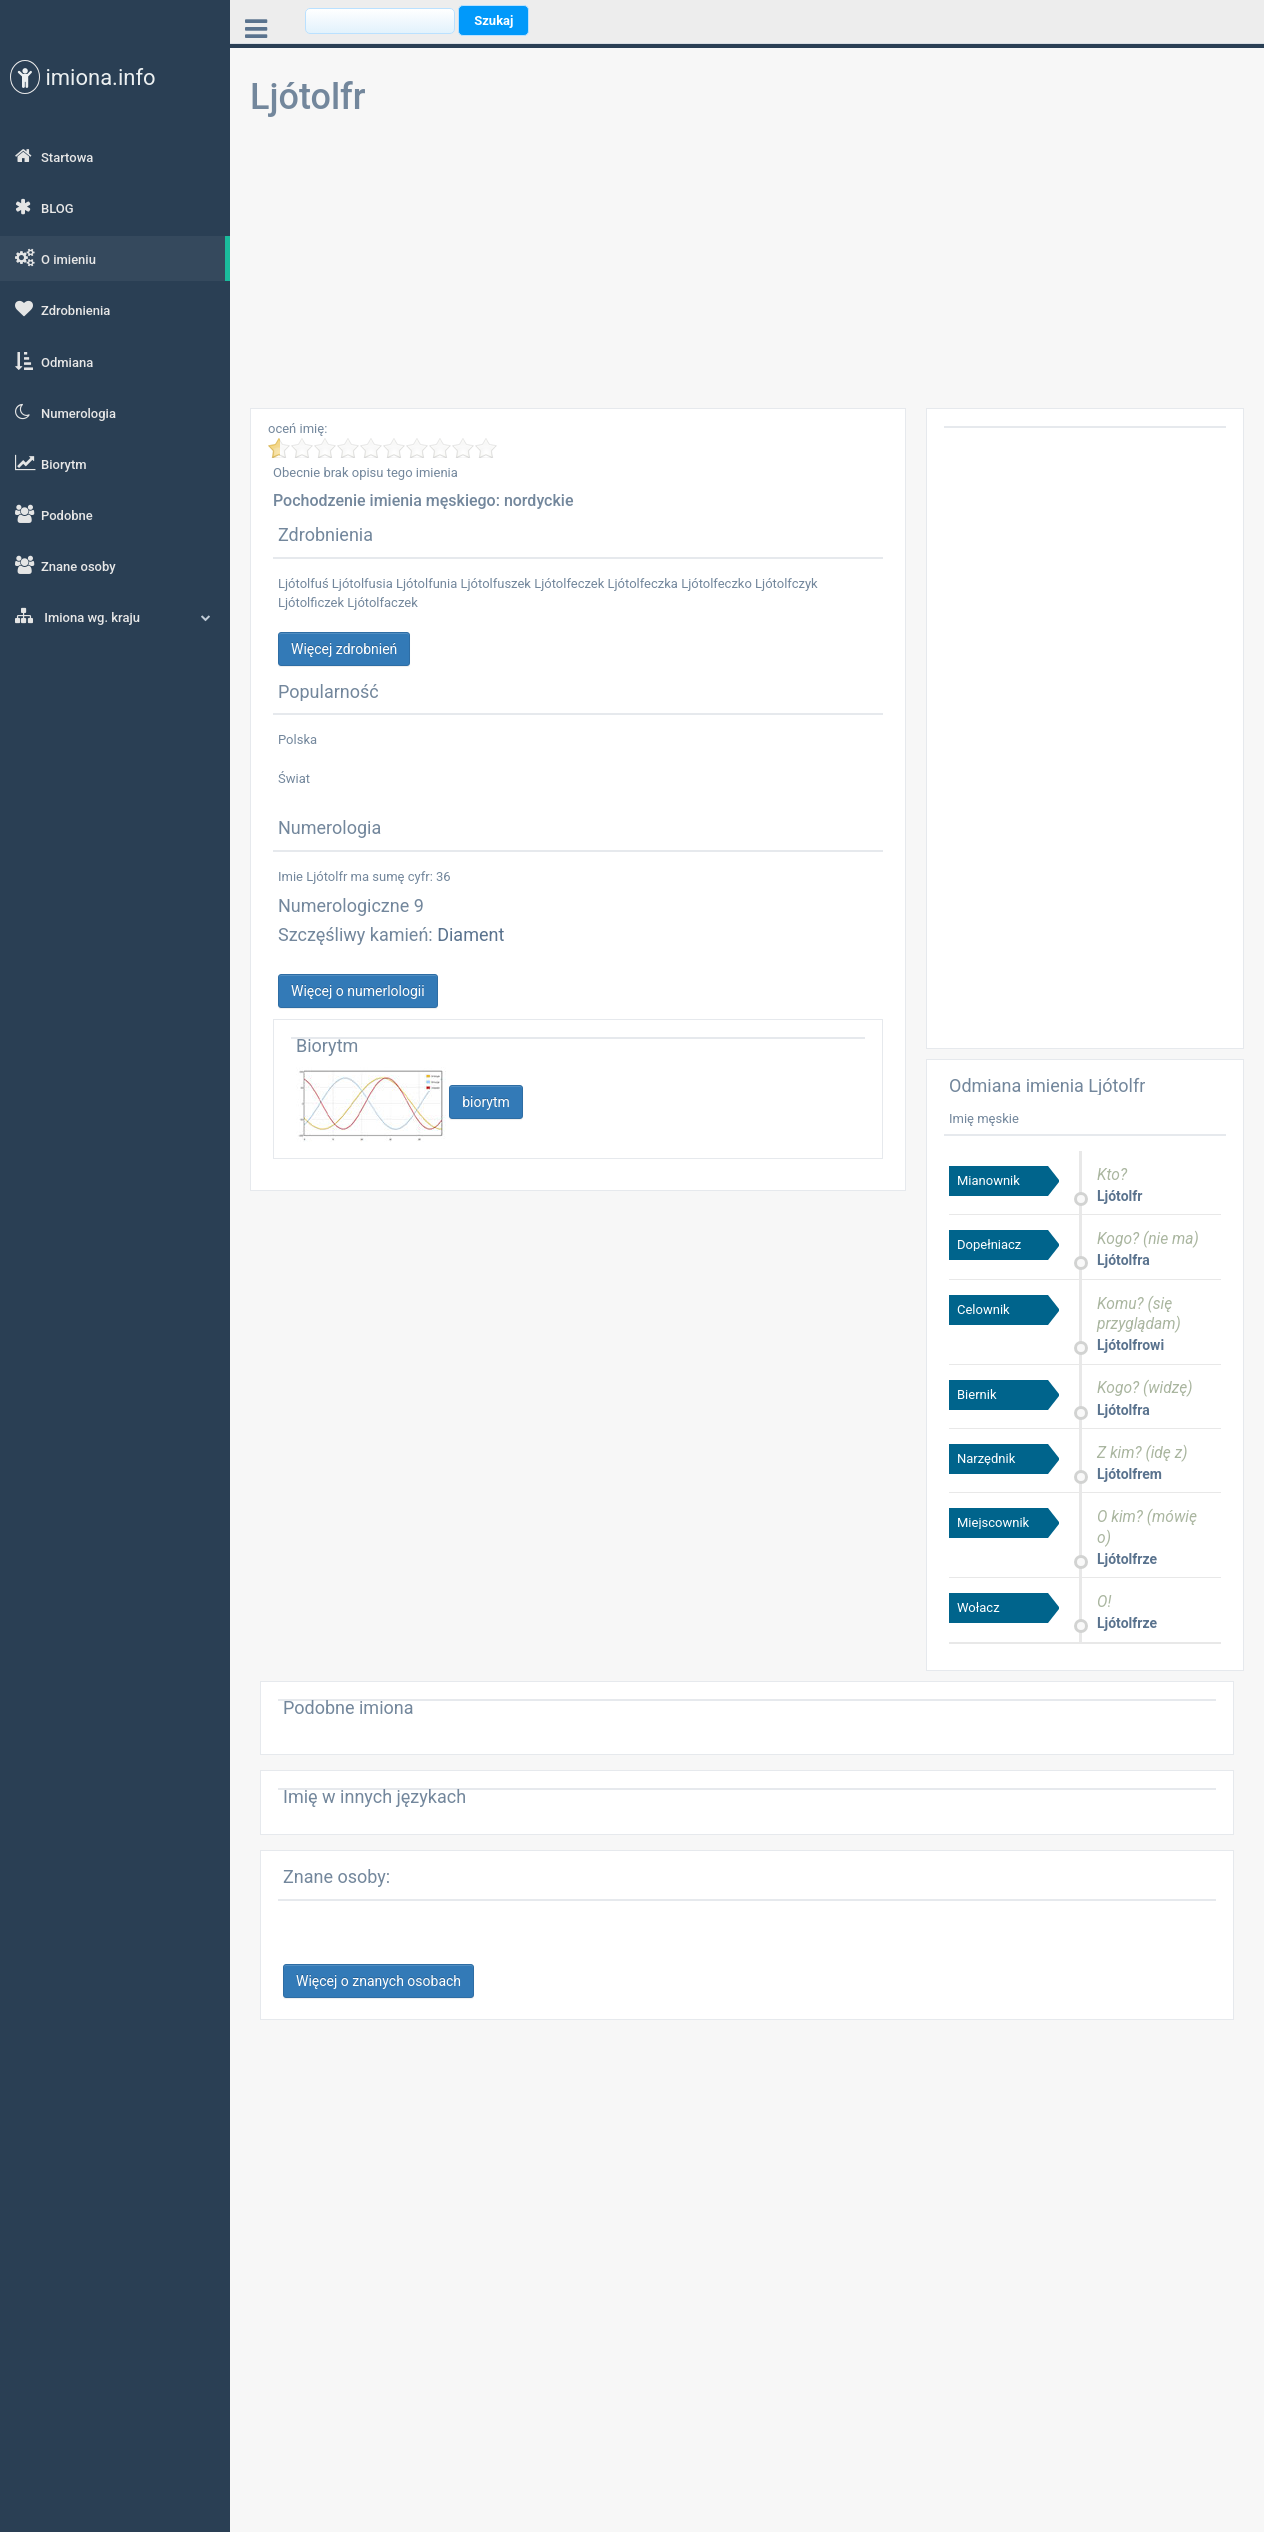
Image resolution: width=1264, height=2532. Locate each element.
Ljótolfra (1123, 1260)
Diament (470, 934)
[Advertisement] (747, 268)
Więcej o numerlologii (358, 991)
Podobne (54, 514)
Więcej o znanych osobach (378, 1981)
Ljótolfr (1119, 1196)
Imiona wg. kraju (113, 616)
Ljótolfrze (1127, 1559)
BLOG (44, 207)
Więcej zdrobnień (344, 649)
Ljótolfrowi (1130, 1345)
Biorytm (51, 463)
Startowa (54, 156)
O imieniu (55, 258)
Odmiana (54, 361)
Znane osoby (65, 565)
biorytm (486, 1102)
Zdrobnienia (62, 309)
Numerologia (65, 412)
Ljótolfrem (1129, 1474)
